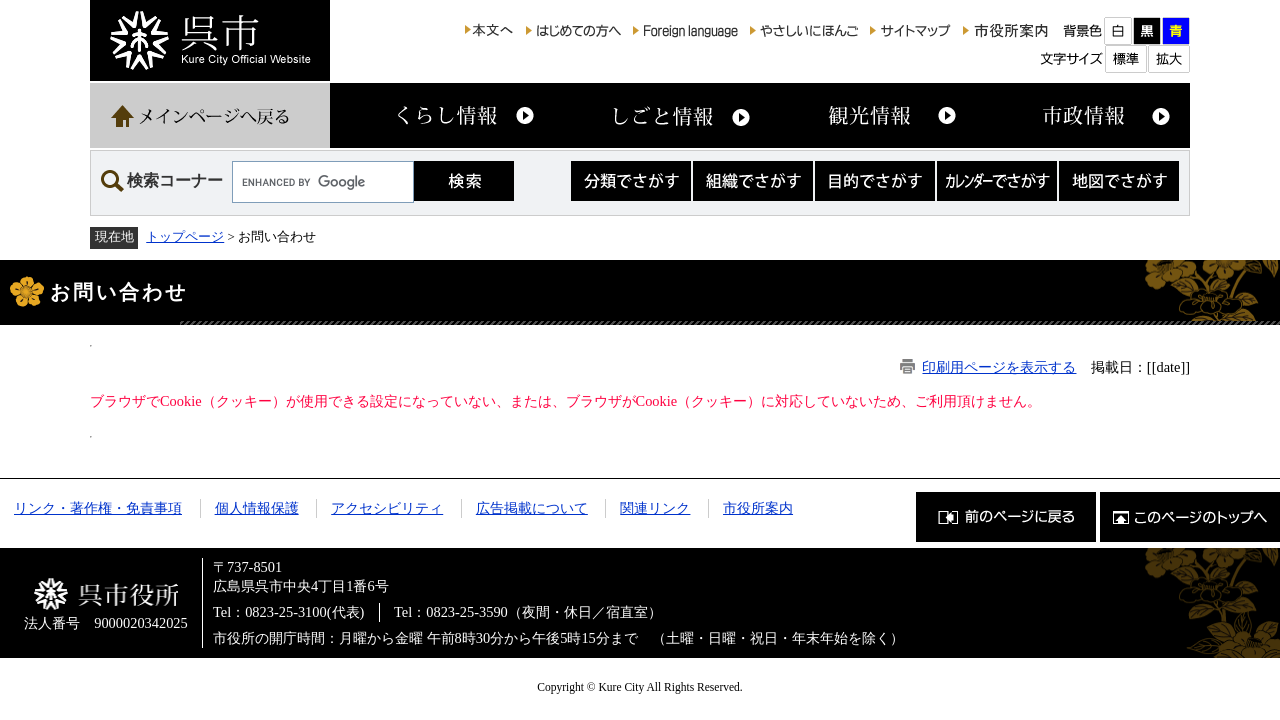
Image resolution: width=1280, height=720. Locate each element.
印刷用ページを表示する (999, 367)
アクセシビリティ (387, 508)
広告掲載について (532, 508)
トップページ (185, 236)
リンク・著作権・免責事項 (98, 508)
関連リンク (655, 508)
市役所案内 (758, 508)
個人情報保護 (257, 508)
